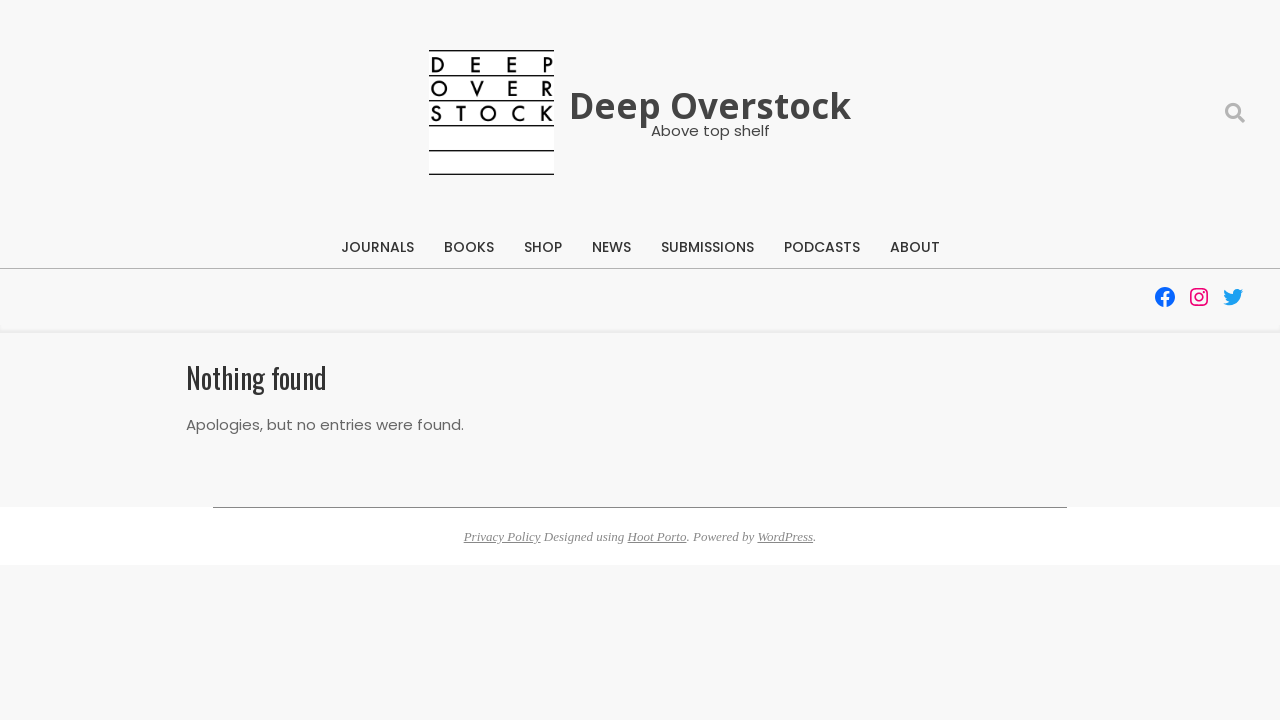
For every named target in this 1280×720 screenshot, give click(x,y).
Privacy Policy (502, 536)
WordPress (785, 536)
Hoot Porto (657, 536)
